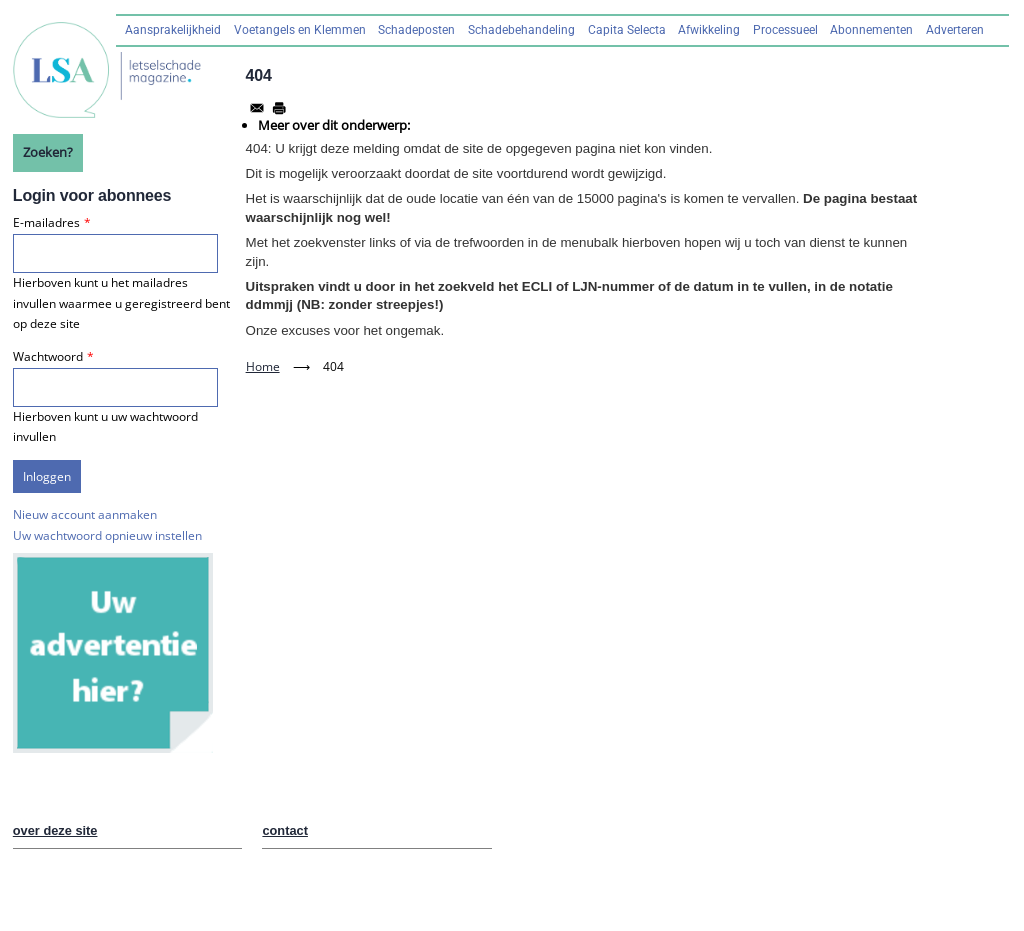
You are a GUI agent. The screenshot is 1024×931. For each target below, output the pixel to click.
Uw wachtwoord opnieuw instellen (107, 535)
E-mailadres (46, 222)
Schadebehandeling (521, 30)
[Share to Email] (257, 108)
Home (263, 366)
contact (285, 830)
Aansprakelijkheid (173, 30)
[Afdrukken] (279, 108)
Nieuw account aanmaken (85, 514)
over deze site (55, 830)
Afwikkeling (709, 30)
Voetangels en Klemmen (300, 30)
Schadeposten (416, 30)
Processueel (785, 30)
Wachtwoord (48, 356)
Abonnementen (871, 30)
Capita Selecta (627, 30)
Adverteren (955, 30)
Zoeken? (48, 152)
